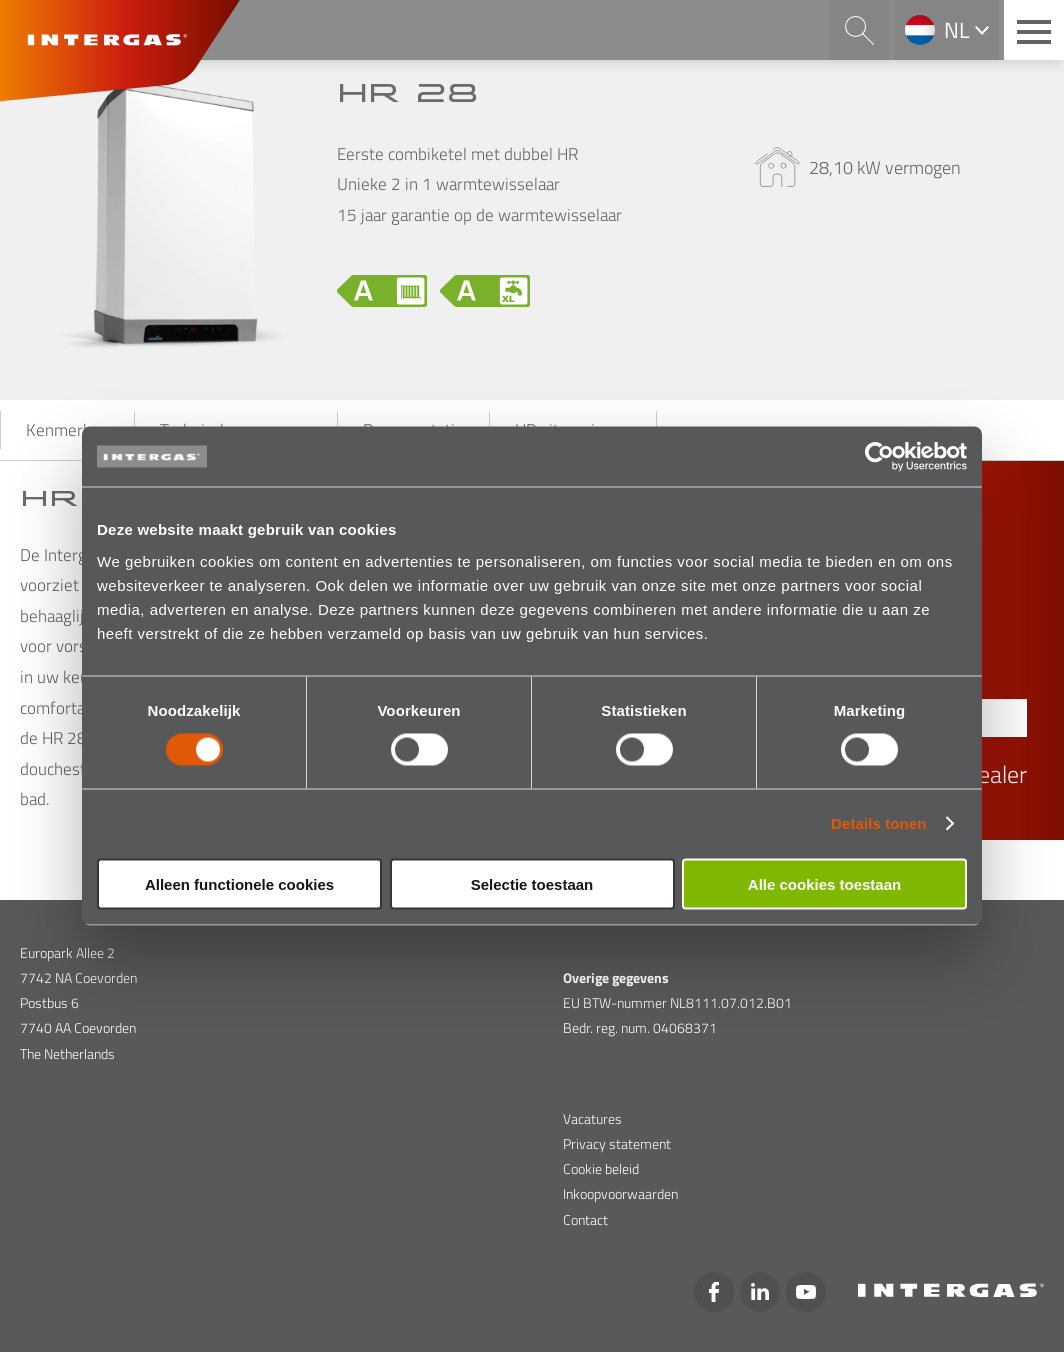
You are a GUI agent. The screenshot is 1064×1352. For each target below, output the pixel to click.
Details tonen (878, 823)
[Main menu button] (1034, 30)
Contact (585, 1219)
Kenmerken (67, 430)
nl (957, 30)
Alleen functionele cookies (239, 883)
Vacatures (592, 1118)
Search (859, 30)
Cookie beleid (601, 1168)
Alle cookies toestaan (824, 883)
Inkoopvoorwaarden (620, 1193)
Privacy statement (617, 1143)
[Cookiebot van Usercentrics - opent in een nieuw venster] (879, 457)
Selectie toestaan (532, 883)
